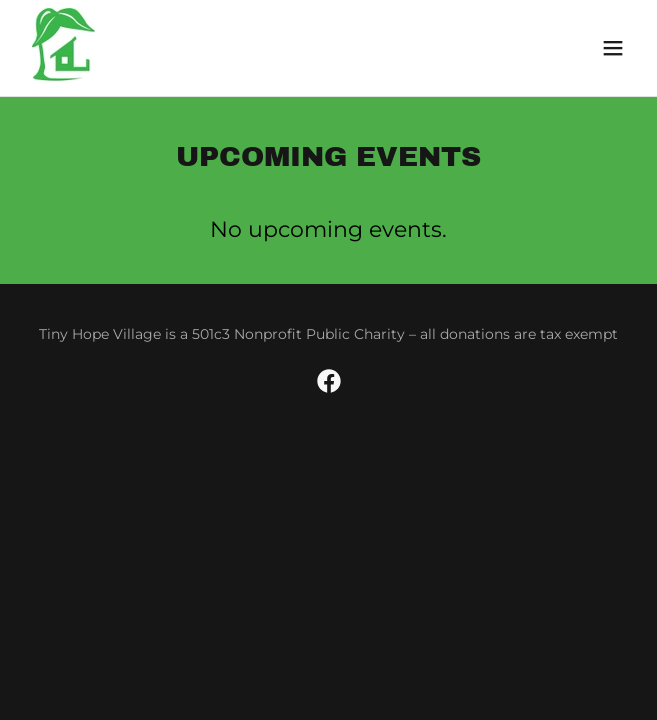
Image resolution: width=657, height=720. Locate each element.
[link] (85, 48)
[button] (613, 48)
